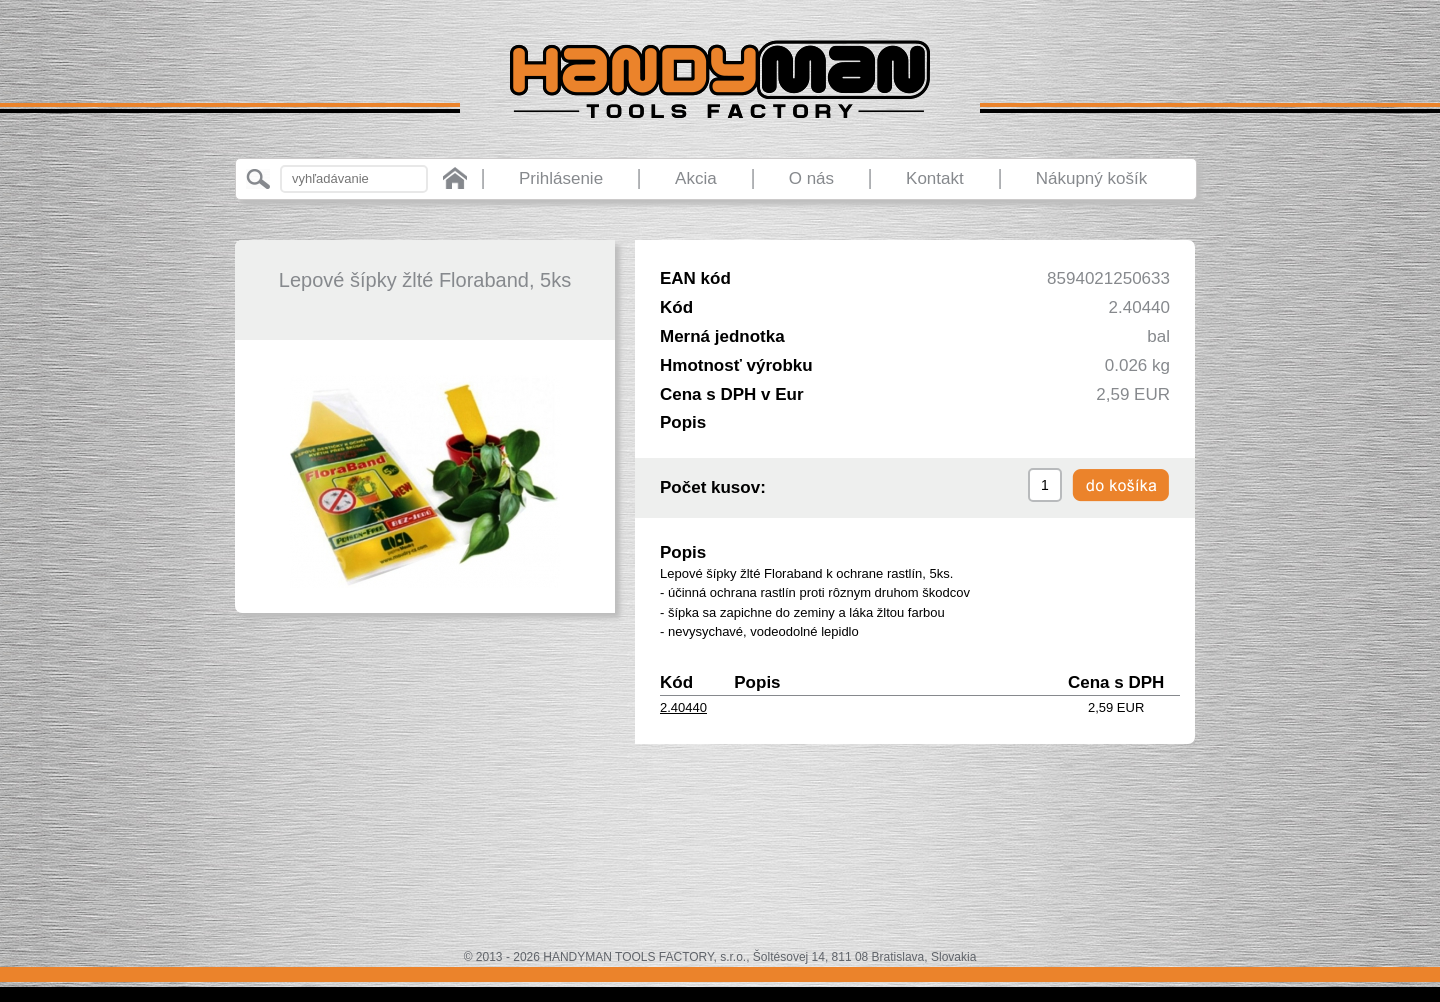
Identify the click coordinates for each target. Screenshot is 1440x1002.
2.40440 (683, 707)
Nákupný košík (1092, 178)
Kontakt (935, 178)
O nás (811, 178)
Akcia (696, 178)
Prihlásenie (561, 178)
